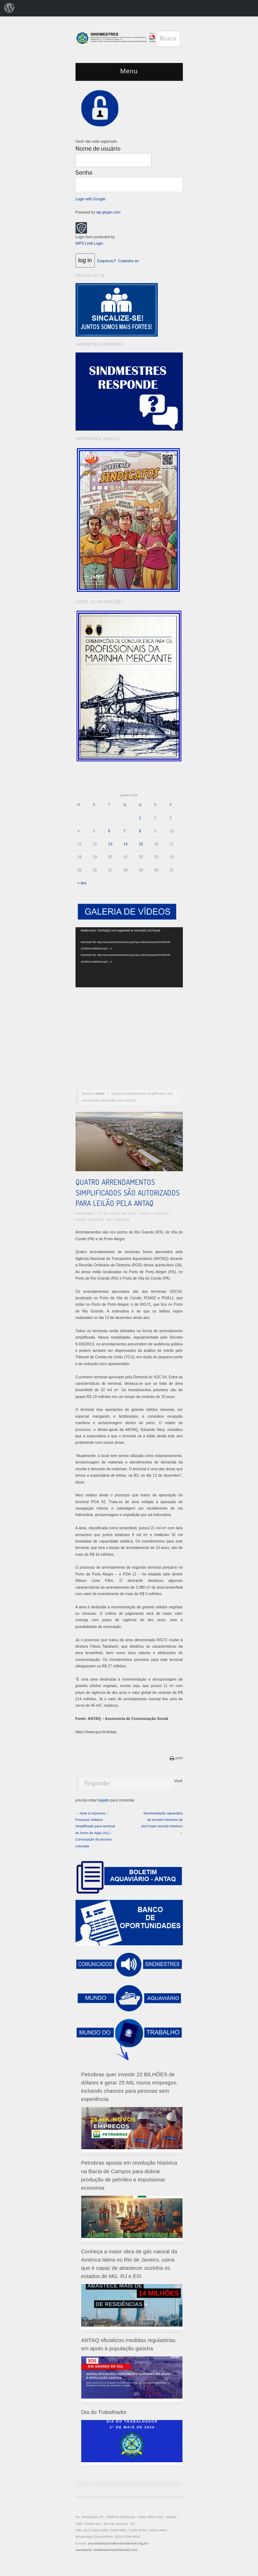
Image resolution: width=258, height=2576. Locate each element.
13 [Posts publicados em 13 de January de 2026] (110, 844)
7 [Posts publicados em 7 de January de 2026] (124, 831)
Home (100, 1093)
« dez (82, 883)
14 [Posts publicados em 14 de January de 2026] (125, 844)
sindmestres (85, 1213)
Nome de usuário (98, 148)
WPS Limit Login (89, 243)
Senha (84, 172)
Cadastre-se (128, 261)
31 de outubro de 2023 (117, 1213)
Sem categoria (117, 1219)
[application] (129, 957)
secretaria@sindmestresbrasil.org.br (117, 2543)
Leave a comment (154, 1213)
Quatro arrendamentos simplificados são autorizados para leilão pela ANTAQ (128, 1192)
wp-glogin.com (108, 212)
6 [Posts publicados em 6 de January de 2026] (109, 831)
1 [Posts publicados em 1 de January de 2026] (140, 818)
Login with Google (91, 199)
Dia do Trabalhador (104, 2412)
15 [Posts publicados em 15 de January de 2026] (141, 844)
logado (103, 1800)
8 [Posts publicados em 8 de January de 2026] (140, 831)
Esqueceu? (106, 261)
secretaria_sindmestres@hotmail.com (106, 2550)
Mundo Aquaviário (90, 1219)
